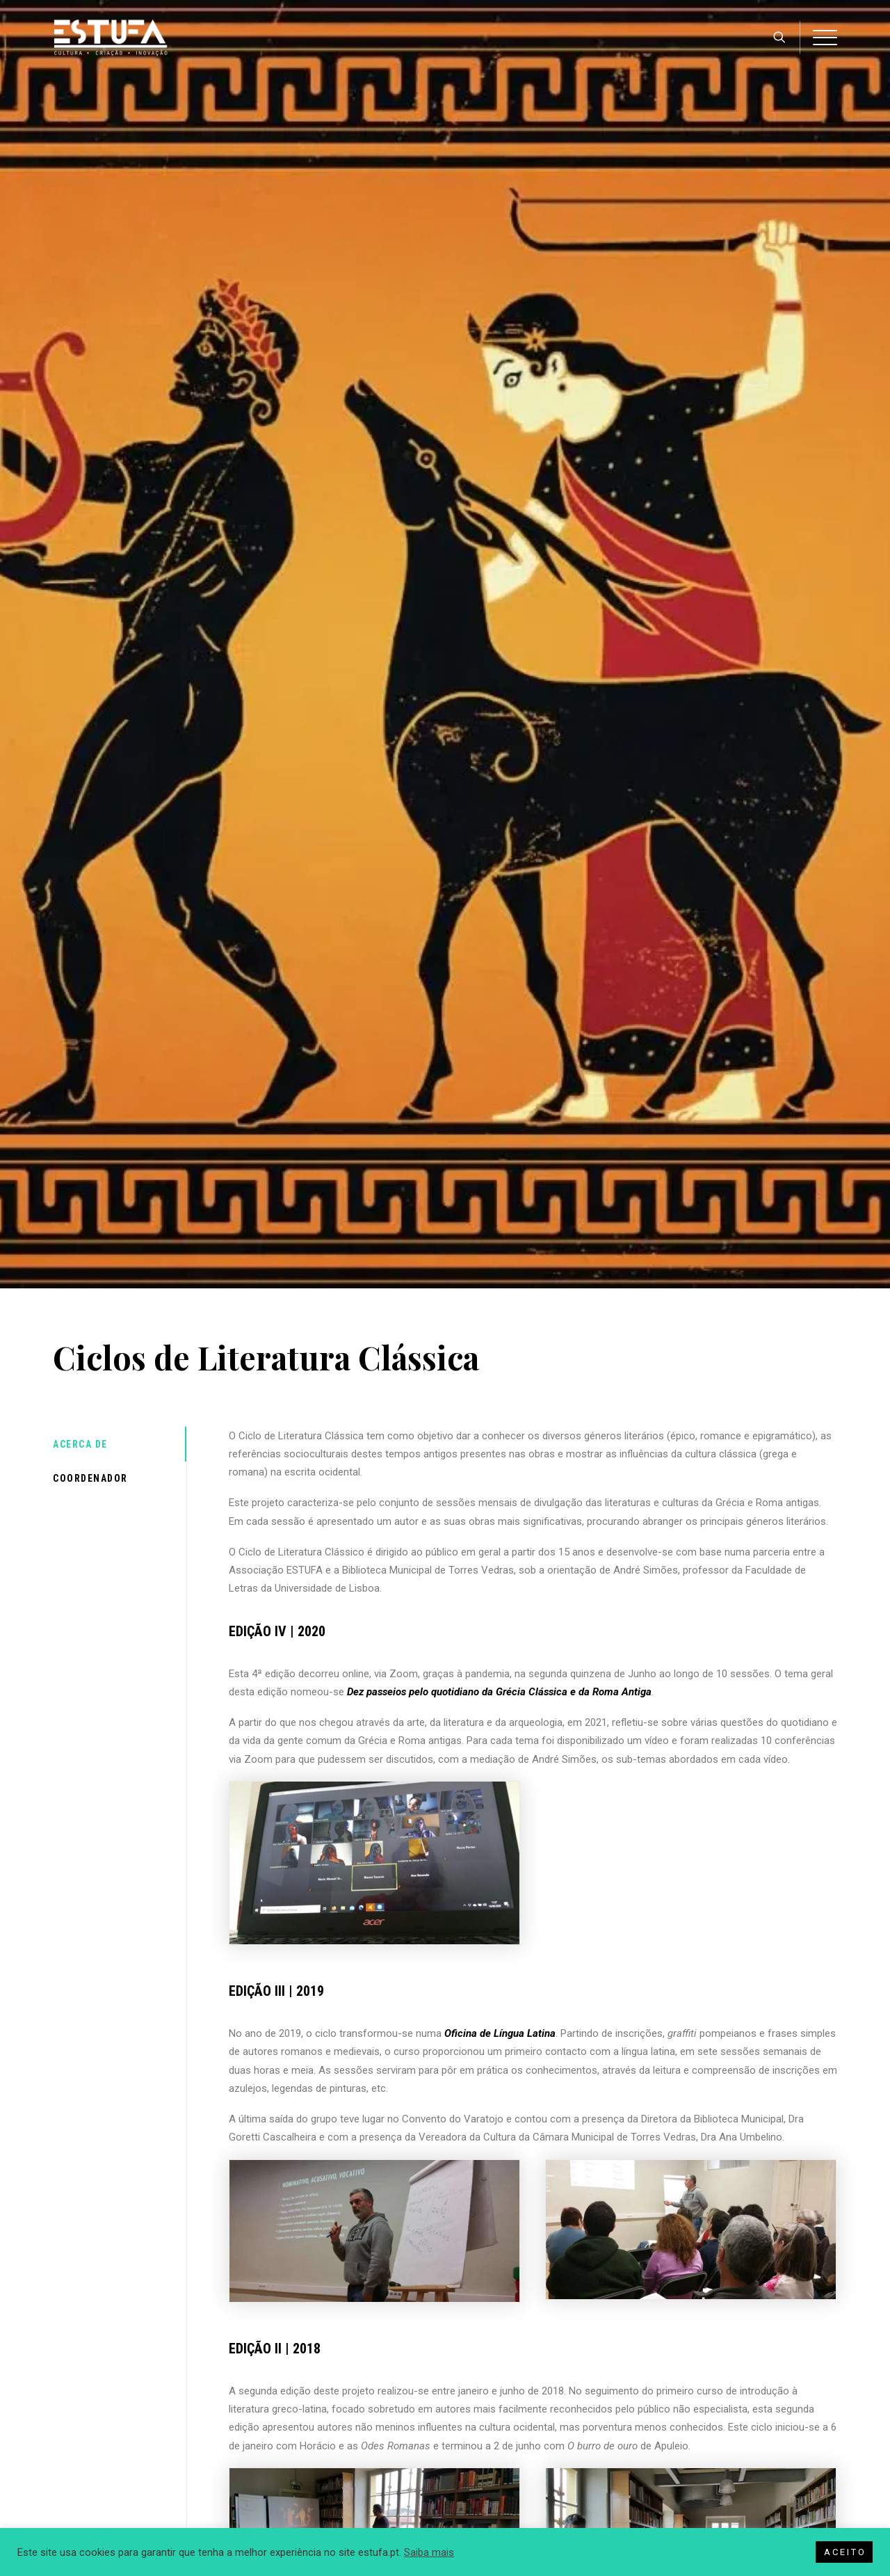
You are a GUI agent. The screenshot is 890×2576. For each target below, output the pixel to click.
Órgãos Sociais (488, 2410)
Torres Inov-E (87, 2410)
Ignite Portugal (89, 2434)
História (473, 2387)
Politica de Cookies (297, 2410)
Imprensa (79, 2387)
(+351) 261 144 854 (698, 2430)
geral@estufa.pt (691, 2457)
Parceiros (477, 2434)
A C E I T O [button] (844, 2552)
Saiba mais (429, 2552)
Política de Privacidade (304, 2387)
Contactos (478, 2458)
